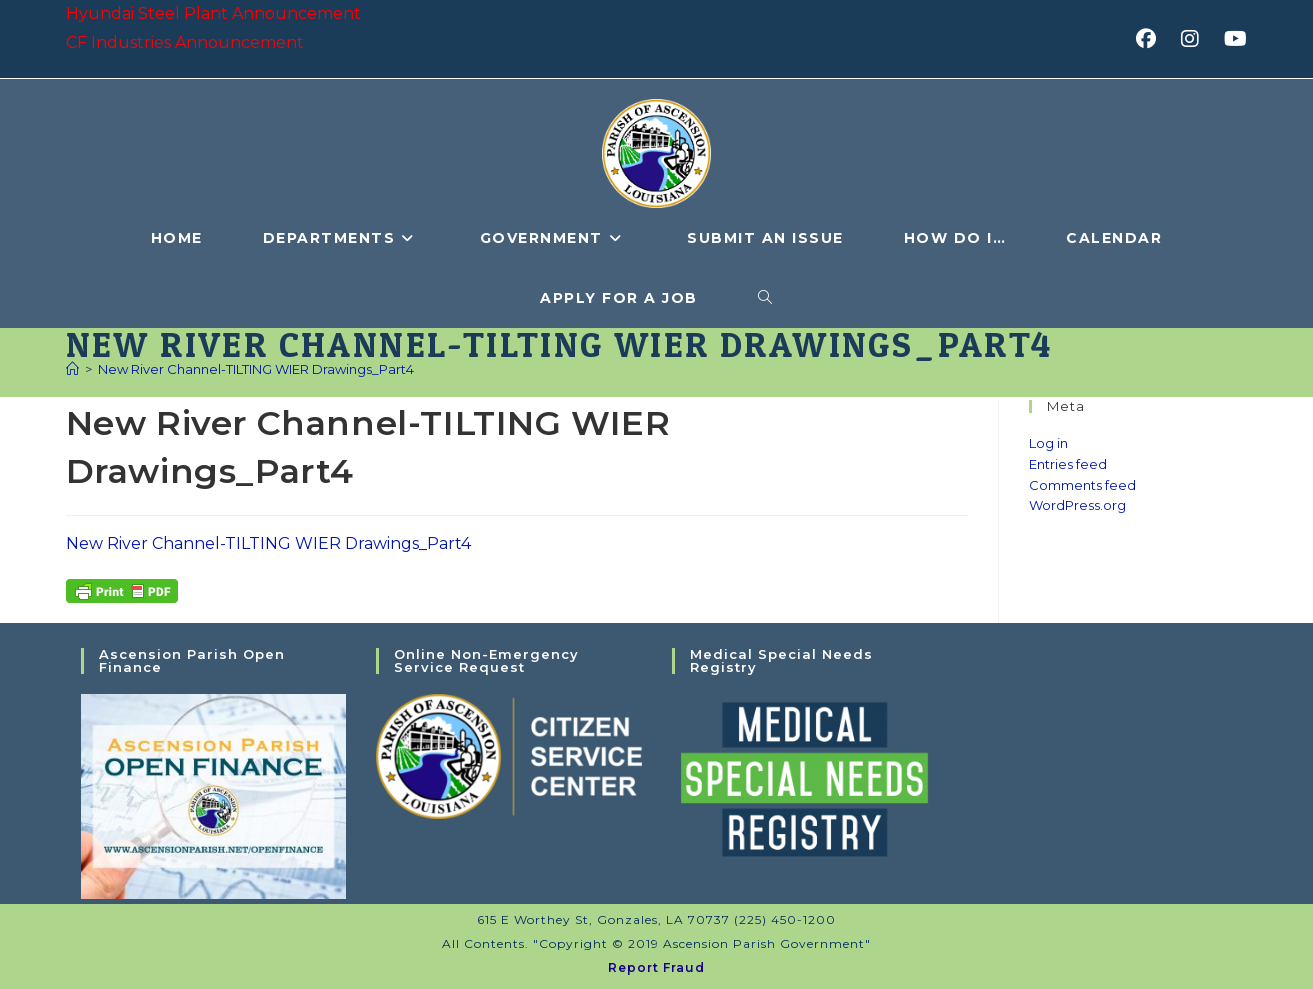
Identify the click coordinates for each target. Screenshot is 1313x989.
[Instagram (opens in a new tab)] (1196, 39)
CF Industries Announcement (185, 42)
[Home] (72, 369)
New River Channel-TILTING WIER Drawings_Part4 (256, 369)
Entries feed (1068, 464)
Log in (1048, 443)
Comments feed (1082, 485)
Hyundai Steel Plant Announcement (213, 13)
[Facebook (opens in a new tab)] (1152, 39)
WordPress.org (1077, 505)
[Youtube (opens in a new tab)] (1232, 39)
